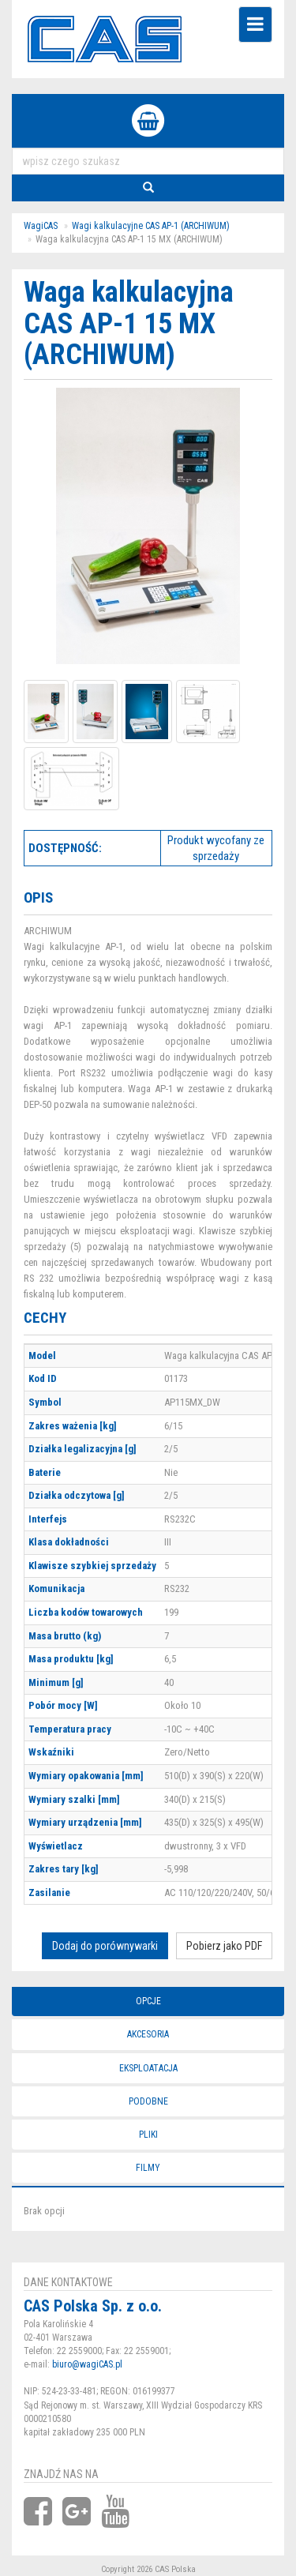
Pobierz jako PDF (224, 1946)
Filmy (148, 2167)
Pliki (148, 2134)
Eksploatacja (148, 2068)
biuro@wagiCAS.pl (87, 2364)
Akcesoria (148, 2034)
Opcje (148, 2001)
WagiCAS (41, 225)
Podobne (148, 2101)
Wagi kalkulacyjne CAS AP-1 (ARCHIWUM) (151, 225)
